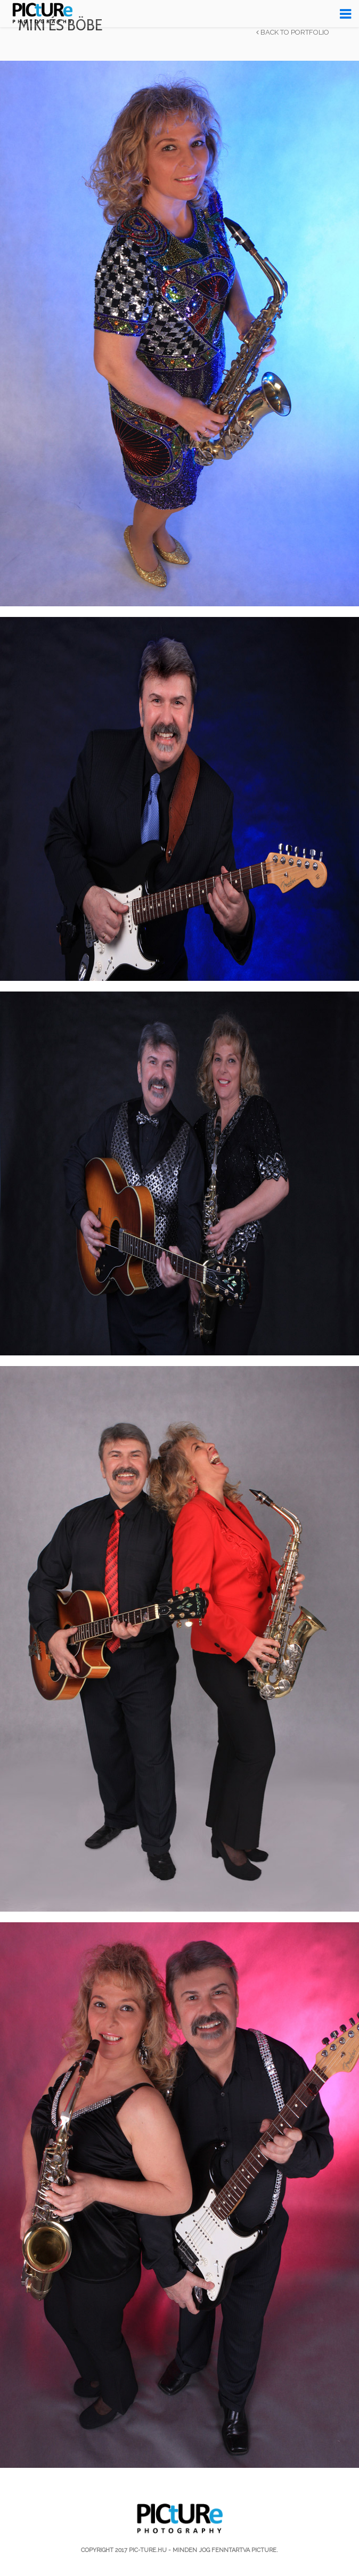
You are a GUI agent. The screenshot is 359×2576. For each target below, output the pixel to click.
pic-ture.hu (148, 2550)
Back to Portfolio (292, 33)
